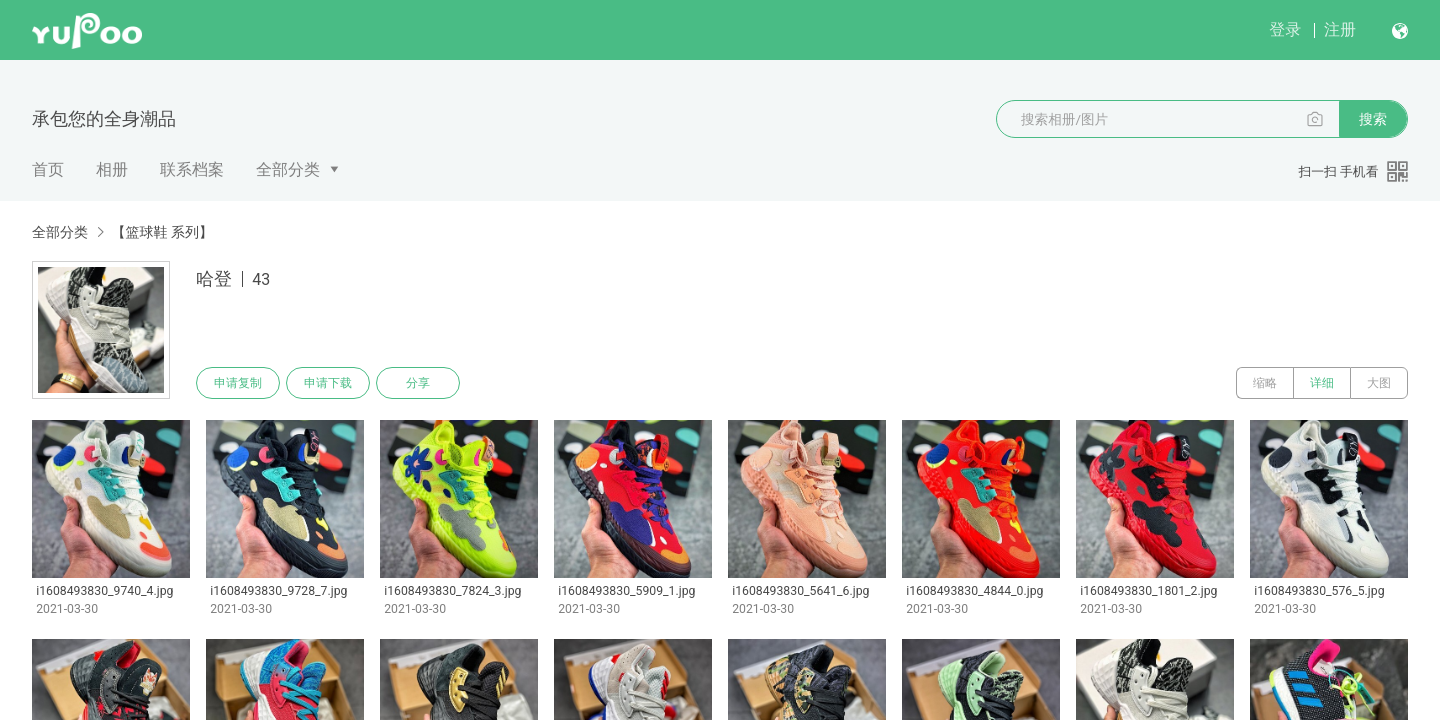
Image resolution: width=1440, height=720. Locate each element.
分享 (418, 383)
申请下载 (328, 383)
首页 (48, 169)
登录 (1285, 29)
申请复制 (238, 383)
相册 (112, 169)
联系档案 (192, 169)
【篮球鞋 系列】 (161, 232)
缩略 (1265, 383)
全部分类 (288, 169)
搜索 (1373, 119)
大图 (1379, 383)
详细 (1322, 383)
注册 (1340, 29)
